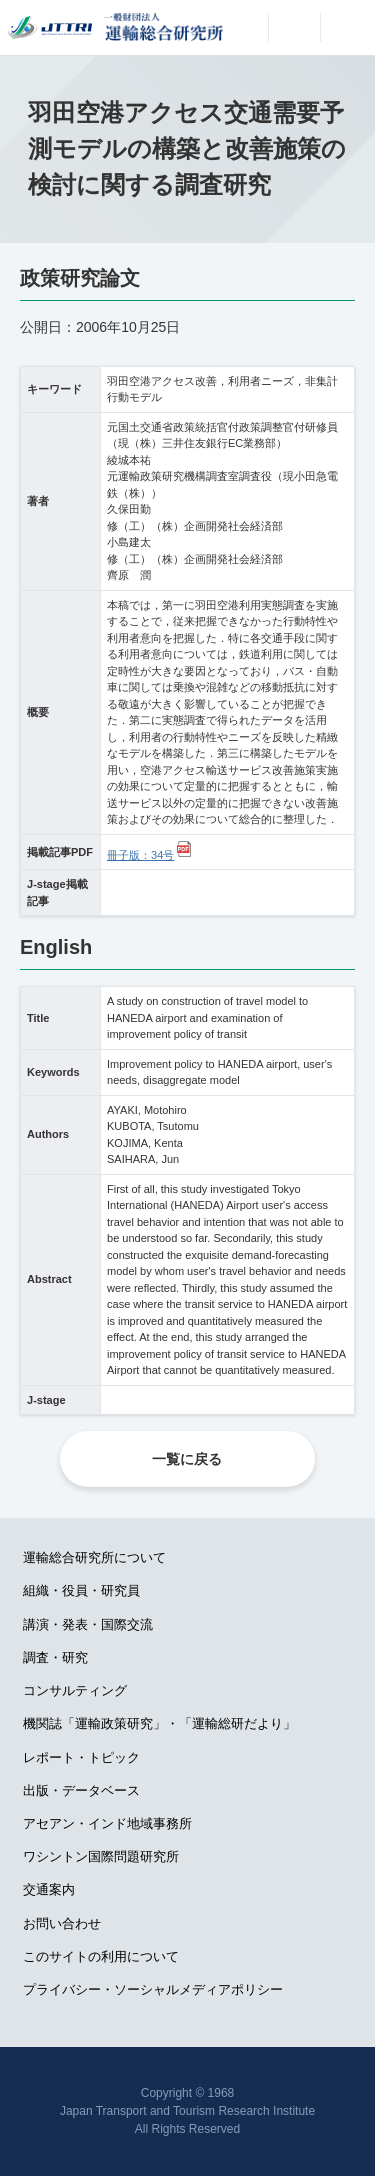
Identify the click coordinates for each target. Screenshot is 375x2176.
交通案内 (49, 1889)
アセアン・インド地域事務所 (107, 1823)
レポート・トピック (81, 1757)
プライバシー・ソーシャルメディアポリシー (153, 1989)
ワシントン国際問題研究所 (101, 1856)
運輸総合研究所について (94, 1557)
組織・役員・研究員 (81, 1590)
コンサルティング (75, 1690)
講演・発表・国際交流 (88, 1624)
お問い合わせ (62, 1923)
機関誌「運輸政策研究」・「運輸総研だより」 (159, 1723)
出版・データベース (81, 1790)
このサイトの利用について (101, 1956)
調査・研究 (55, 1657)
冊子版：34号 (140, 855)
